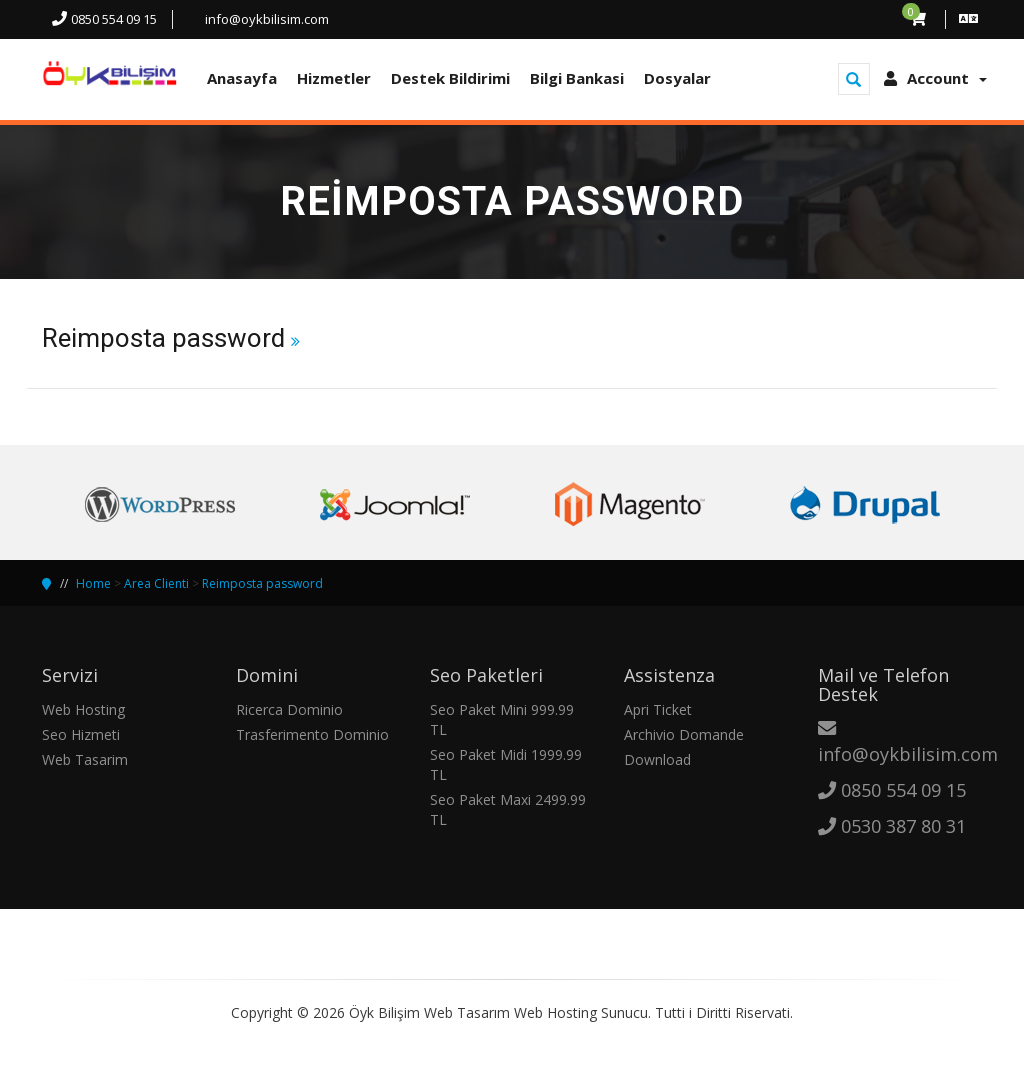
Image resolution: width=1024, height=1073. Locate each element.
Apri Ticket (658, 709)
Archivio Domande (684, 734)
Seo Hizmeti (81, 734)
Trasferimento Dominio (312, 734)
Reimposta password (262, 583)
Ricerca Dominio (289, 709)
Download (657, 759)
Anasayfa (242, 78)
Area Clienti (156, 583)
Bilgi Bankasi (577, 78)
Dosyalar (677, 78)
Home (93, 583)
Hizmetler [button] (334, 78)
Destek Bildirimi (450, 78)
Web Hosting (83, 709)
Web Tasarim (85, 759)
